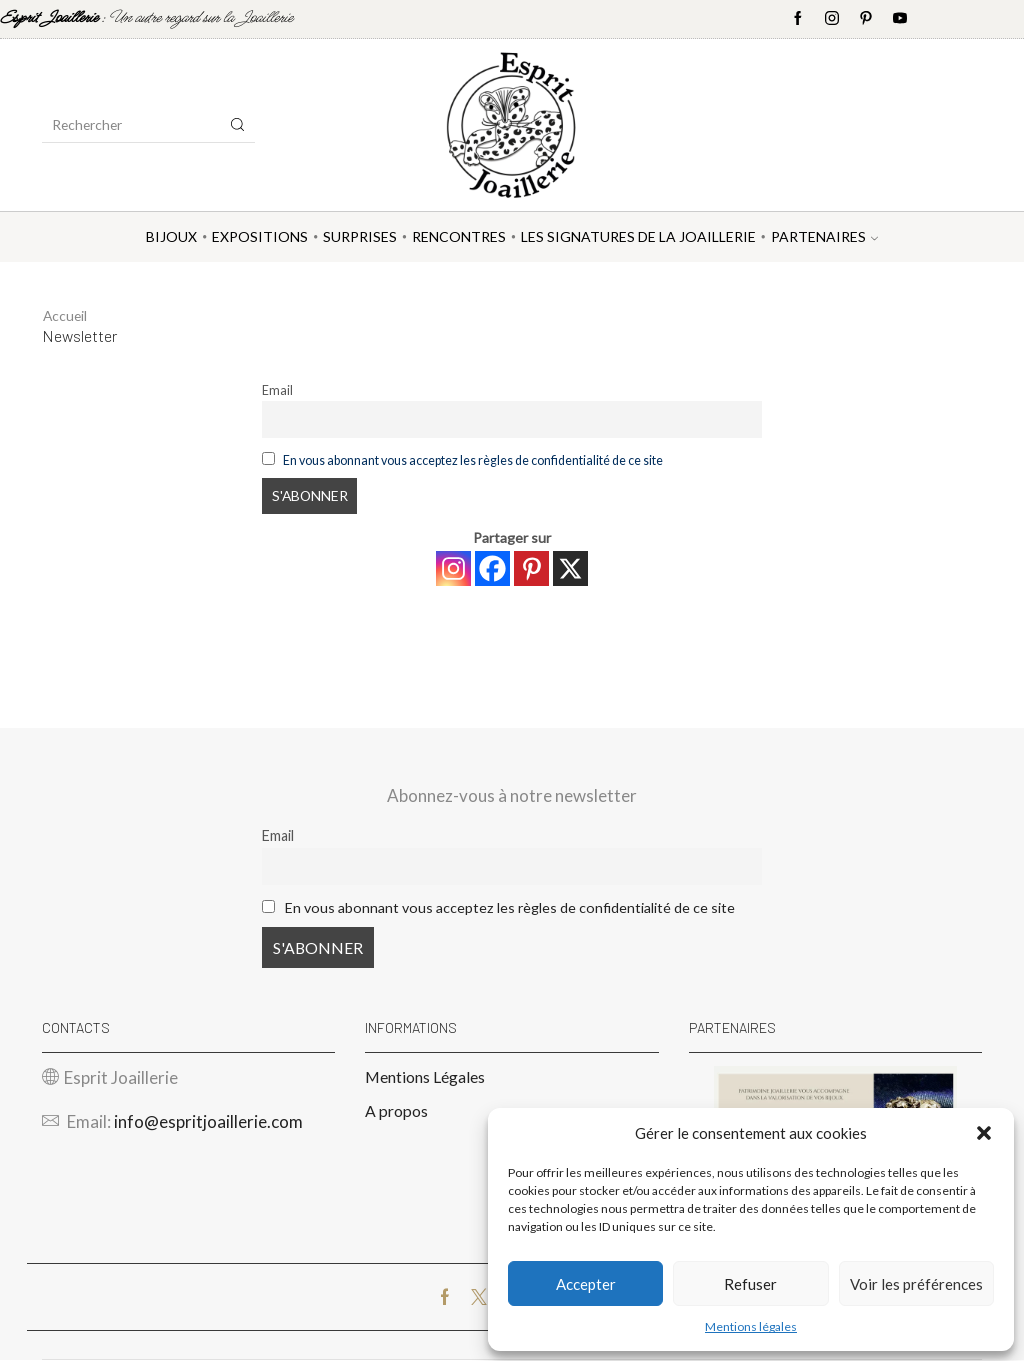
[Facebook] (492, 568)
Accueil (66, 315)
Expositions (260, 236)
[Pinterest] (531, 568)
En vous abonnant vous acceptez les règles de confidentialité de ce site (473, 460)
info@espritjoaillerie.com (208, 1122)
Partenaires (824, 236)
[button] (984, 1133)
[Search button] (238, 125)
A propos (396, 1111)
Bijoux (171, 236)
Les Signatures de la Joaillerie (638, 236)
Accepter (586, 1284)
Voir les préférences (916, 1284)
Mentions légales (751, 1326)
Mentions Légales (425, 1077)
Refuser (750, 1284)
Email (277, 390)
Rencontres (459, 236)
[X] (570, 568)
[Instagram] (453, 568)
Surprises (360, 236)
